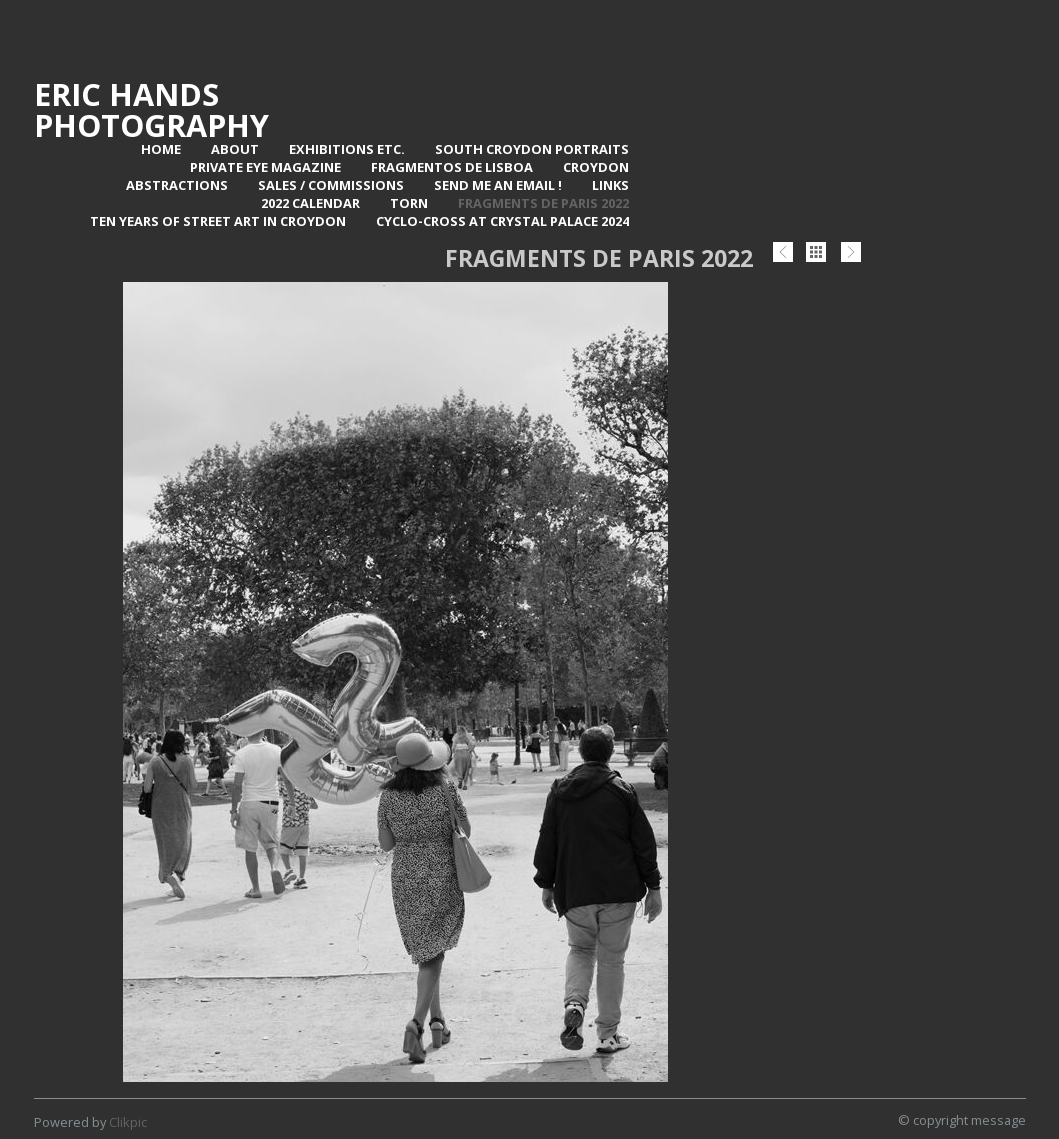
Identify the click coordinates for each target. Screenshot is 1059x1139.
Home (161, 149)
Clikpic (128, 1122)
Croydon (596, 167)
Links (610, 185)
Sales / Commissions (331, 185)
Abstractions (177, 185)
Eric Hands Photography (151, 109)
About (235, 149)
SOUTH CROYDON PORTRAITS (532, 149)
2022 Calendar (310, 203)
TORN (409, 203)
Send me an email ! (498, 185)
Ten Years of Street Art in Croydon (218, 221)
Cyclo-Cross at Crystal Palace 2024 (502, 221)
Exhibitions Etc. (347, 149)
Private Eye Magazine (265, 167)
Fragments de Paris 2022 (543, 203)
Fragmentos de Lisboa (452, 167)
